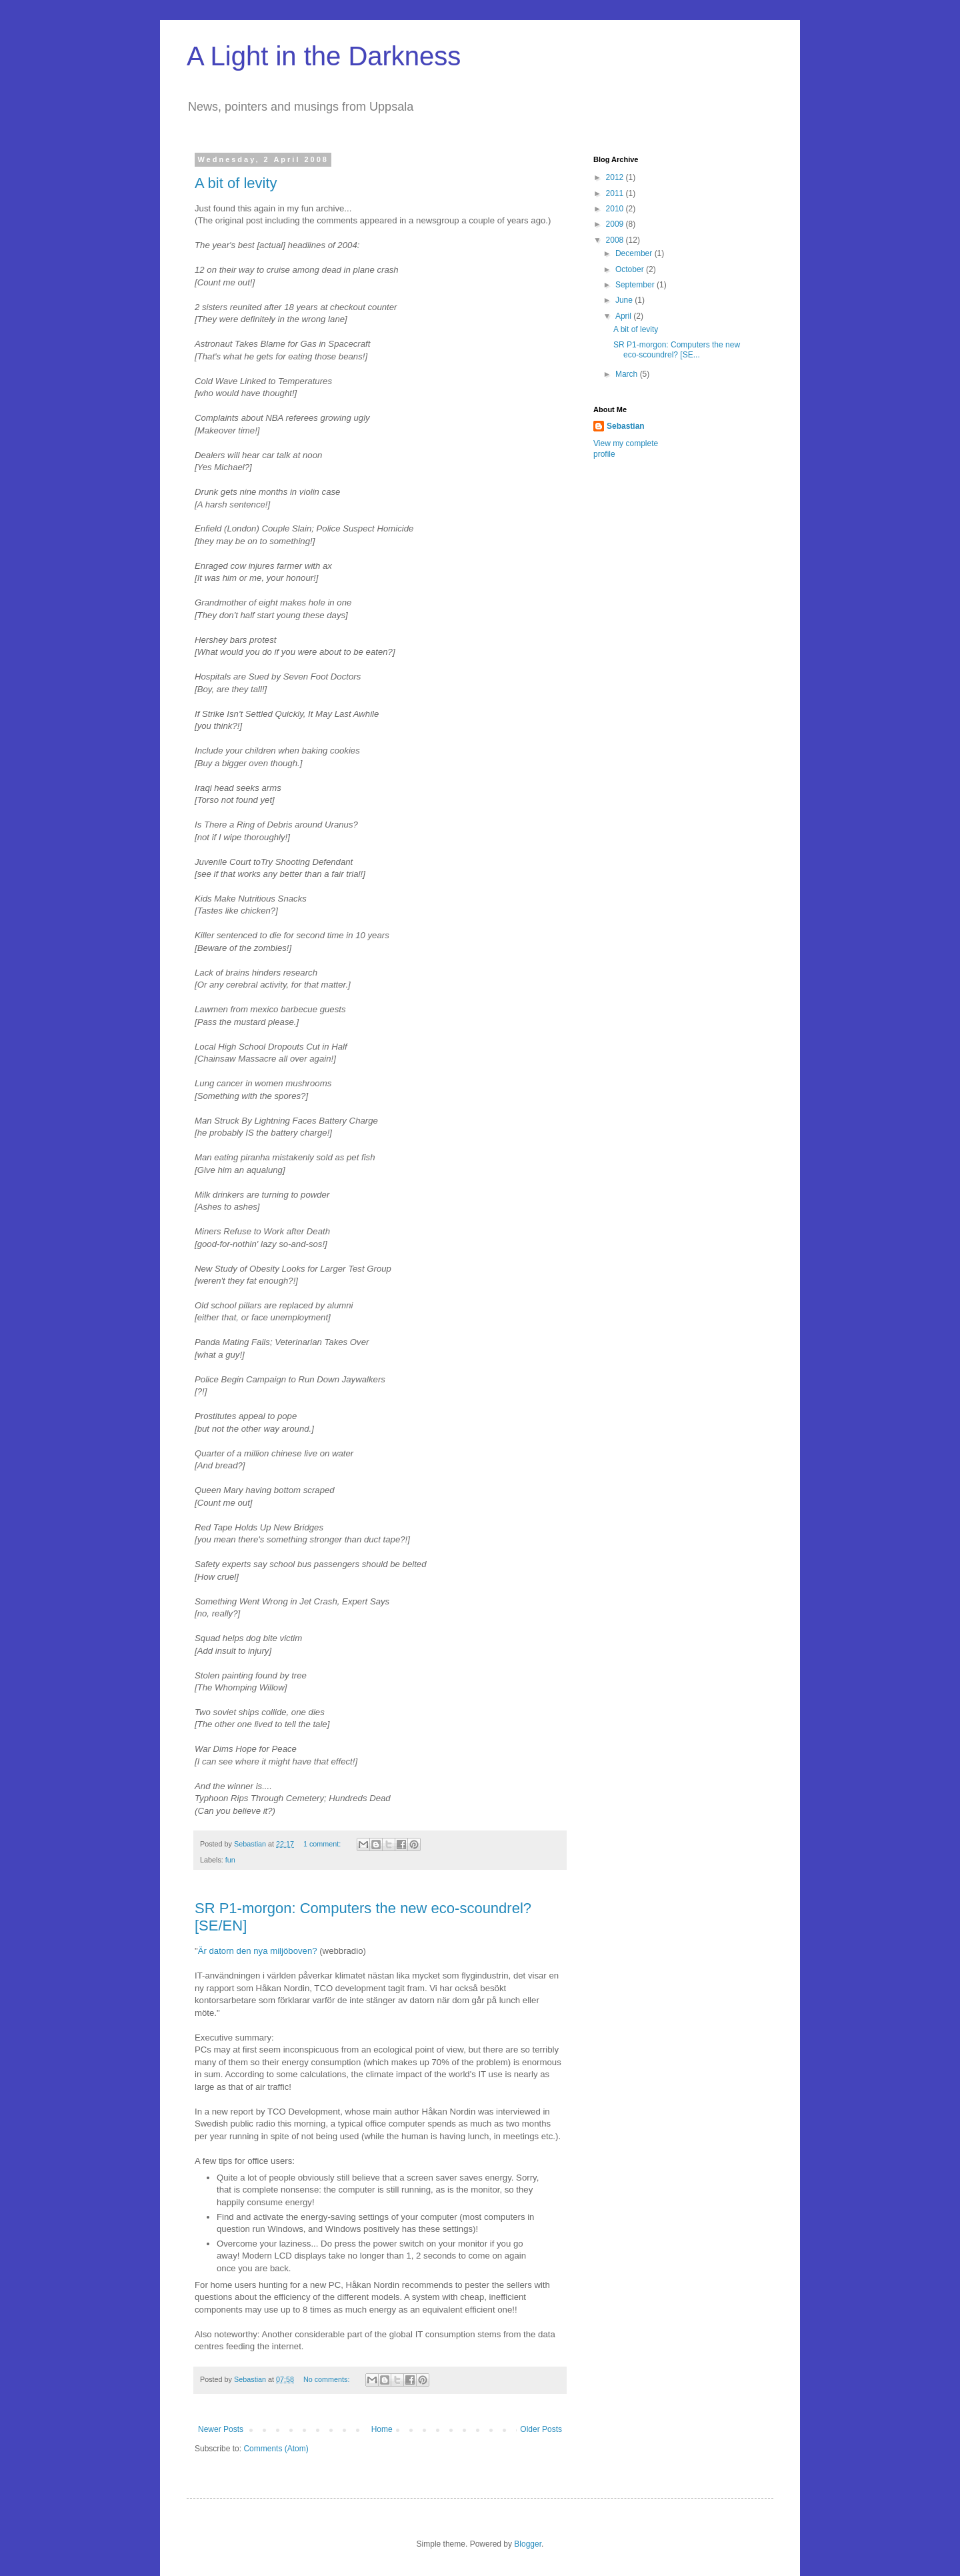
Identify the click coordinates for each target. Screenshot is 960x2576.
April (624, 316)
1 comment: (323, 1844)
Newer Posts (220, 2429)
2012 (616, 177)
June (625, 300)
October (630, 269)
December (635, 253)
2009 (616, 224)
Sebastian (626, 426)
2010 (616, 208)
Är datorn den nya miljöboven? (257, 1951)
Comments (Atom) (275, 2448)
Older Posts (541, 2429)
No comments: (327, 2379)
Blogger (527, 2544)
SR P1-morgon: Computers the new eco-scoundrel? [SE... (676, 349)
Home (382, 2429)
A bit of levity (236, 183)
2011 (616, 193)
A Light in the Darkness (324, 56)
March (627, 374)
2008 (616, 240)
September (636, 284)
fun (230, 1860)
